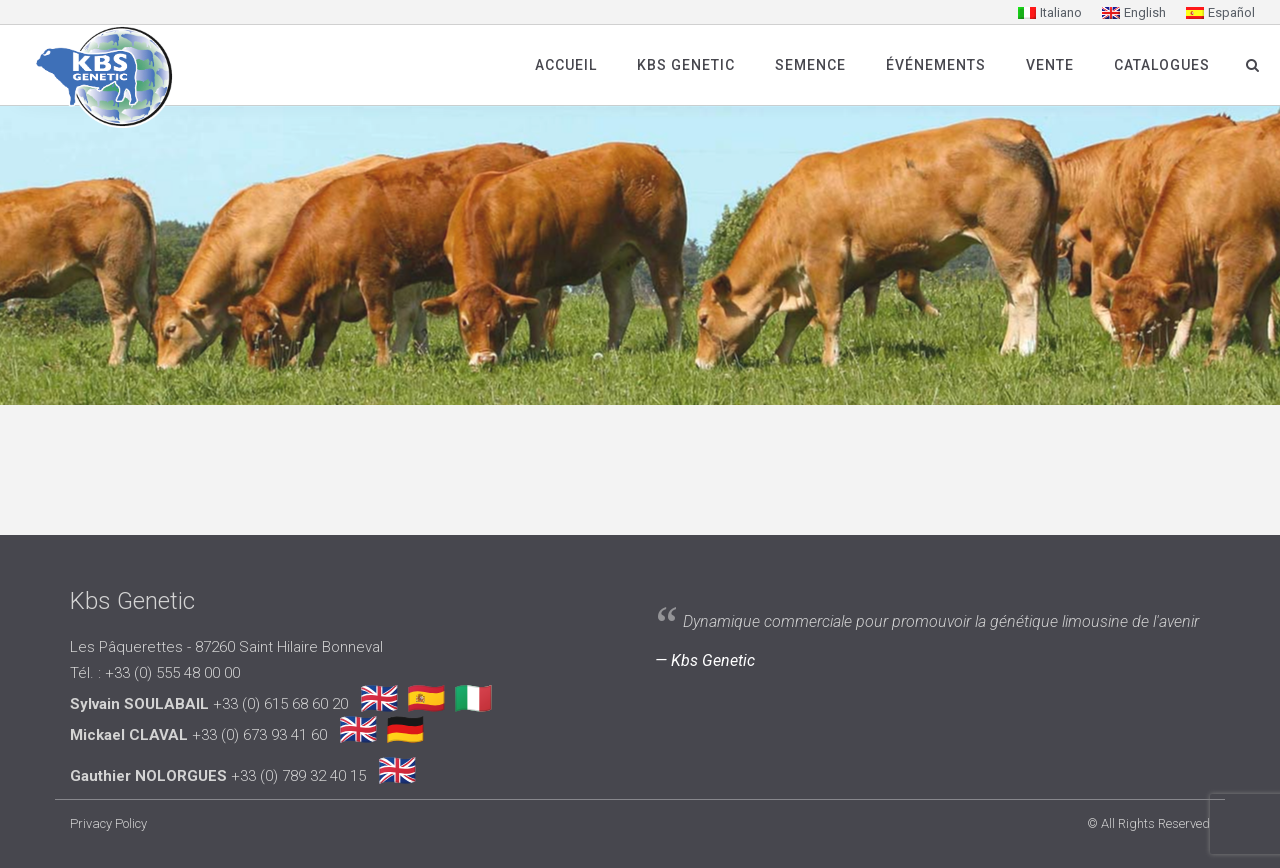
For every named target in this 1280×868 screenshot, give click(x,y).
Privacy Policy (108, 823)
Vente (1050, 65)
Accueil (566, 65)
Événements (936, 65)
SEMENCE (810, 65)
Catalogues (1162, 65)
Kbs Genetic (686, 65)
